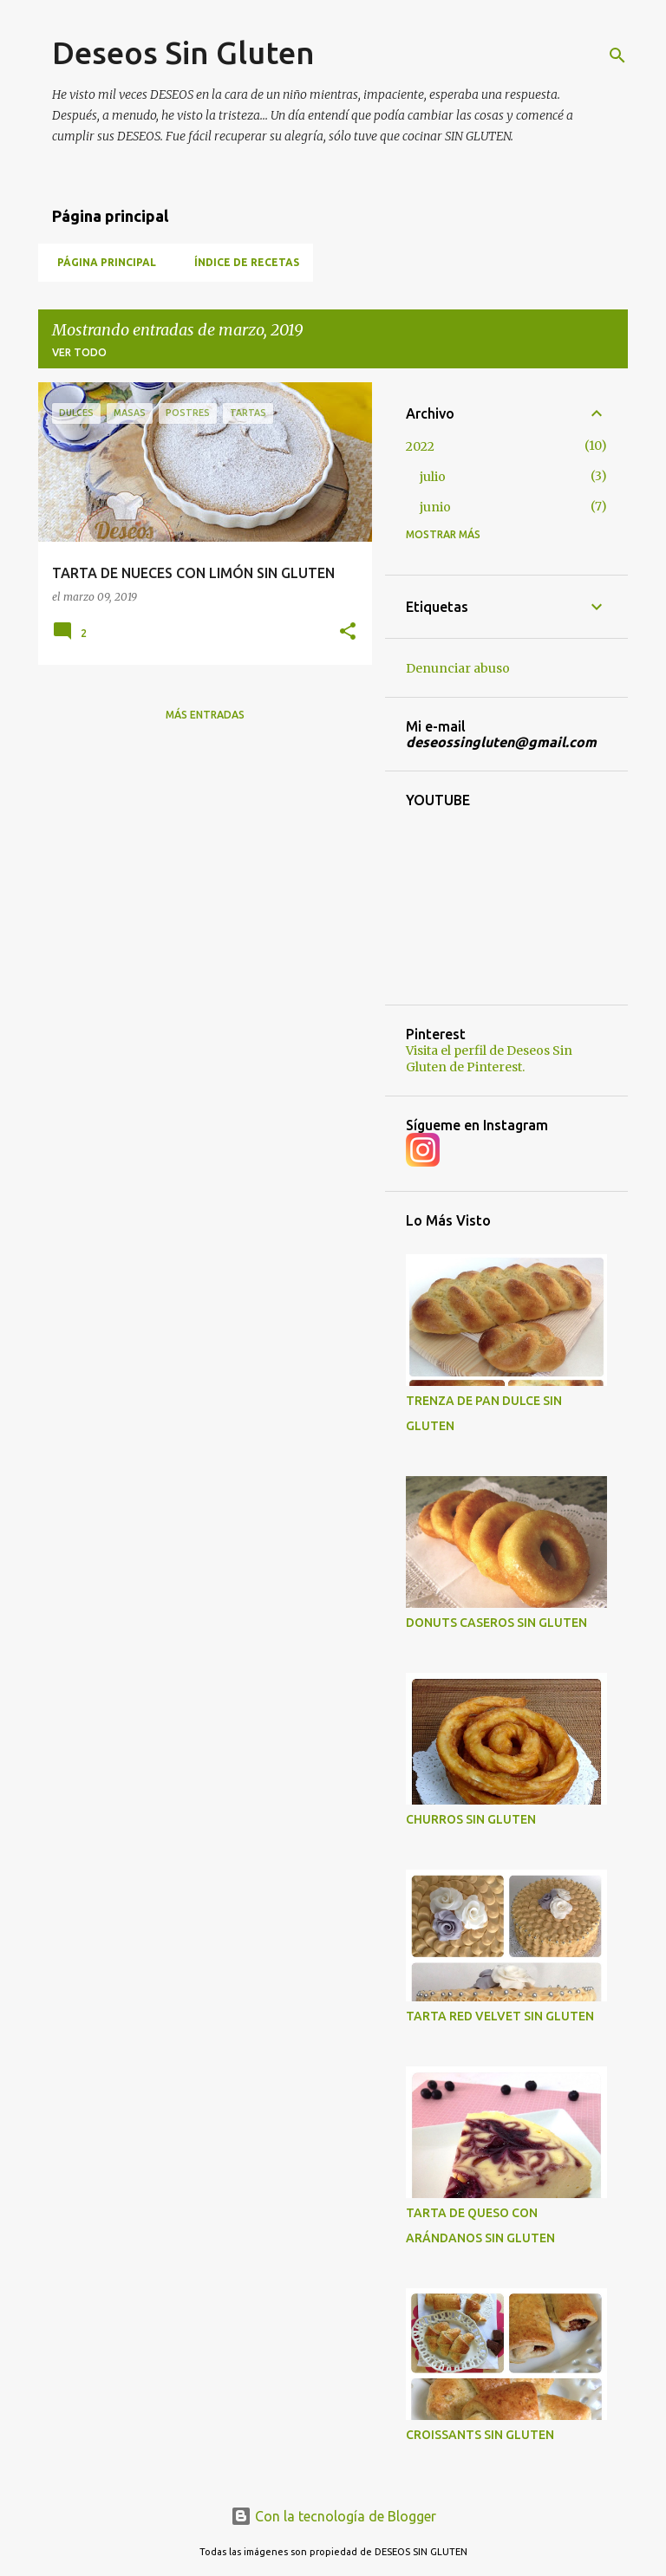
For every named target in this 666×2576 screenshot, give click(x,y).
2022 (420, 446)
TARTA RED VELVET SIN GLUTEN (500, 2016)
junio (435, 507)
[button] (347, 632)
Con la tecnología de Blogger (333, 2516)
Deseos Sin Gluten (183, 52)
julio (433, 477)
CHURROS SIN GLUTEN (471, 1819)
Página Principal (101, 262)
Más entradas (205, 714)
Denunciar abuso (458, 668)
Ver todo (79, 352)
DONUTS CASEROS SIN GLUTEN (496, 1623)
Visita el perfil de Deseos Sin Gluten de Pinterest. (489, 1059)
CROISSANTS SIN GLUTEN (480, 2435)
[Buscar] (617, 55)
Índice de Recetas (241, 262)
